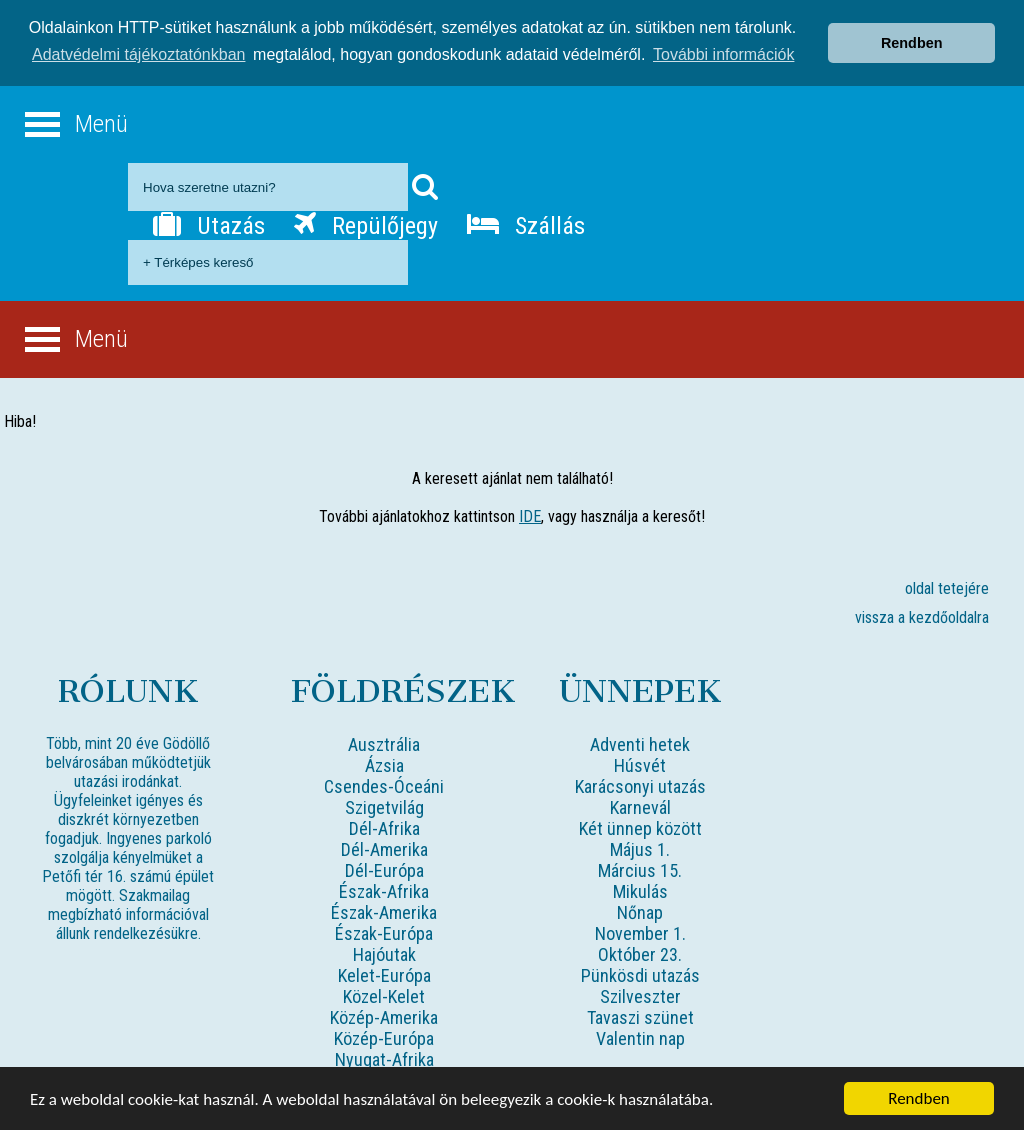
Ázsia (384, 764)
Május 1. (640, 848)
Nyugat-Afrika (384, 1058)
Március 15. (640, 869)
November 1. (640, 932)
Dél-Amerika (384, 848)
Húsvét (640, 764)
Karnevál (640, 806)
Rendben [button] (912, 43)
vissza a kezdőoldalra (922, 616)
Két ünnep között (640, 827)
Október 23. (640, 953)
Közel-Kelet (384, 995)
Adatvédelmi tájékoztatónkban (138, 54)
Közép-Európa (384, 1037)
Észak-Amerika (384, 911)
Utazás (209, 225)
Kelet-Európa (384, 974)
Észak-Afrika (384, 890)
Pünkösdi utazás (640, 974)
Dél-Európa (384, 869)
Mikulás (640, 890)
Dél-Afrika (384, 827)
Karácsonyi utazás (640, 785)
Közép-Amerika (384, 1016)
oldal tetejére (947, 587)
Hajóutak (384, 953)
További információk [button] (723, 54)
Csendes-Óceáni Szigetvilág (384, 796)
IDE (530, 515)
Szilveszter (640, 995)
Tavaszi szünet (640, 1016)
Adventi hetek (640, 743)
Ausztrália (384, 743)
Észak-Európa (384, 932)
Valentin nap (640, 1037)
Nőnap (640, 911)
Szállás (526, 225)
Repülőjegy (366, 225)
